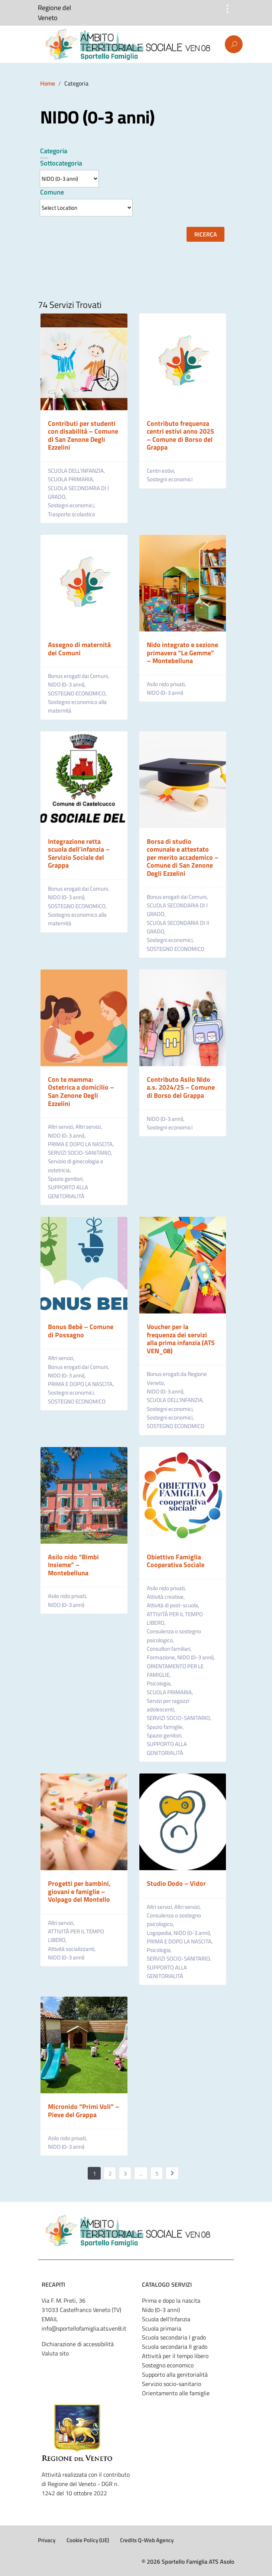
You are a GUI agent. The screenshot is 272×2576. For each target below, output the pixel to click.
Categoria (53, 151)
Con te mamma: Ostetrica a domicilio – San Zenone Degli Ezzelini (81, 1091)
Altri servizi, (61, 1126)
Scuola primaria (161, 2328)
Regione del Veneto (54, 13)
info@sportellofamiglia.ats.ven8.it (84, 2328)
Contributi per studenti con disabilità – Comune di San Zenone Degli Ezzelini (83, 435)
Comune (52, 192)
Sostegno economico (168, 2365)
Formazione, (162, 1657)
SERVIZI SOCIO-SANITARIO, (80, 1152)
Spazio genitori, (66, 1178)
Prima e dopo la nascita (171, 2300)
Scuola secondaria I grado (174, 2337)
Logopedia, (160, 1933)
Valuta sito (55, 2353)
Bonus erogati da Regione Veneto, (177, 1378)
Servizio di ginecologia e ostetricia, (75, 1165)
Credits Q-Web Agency (147, 2540)
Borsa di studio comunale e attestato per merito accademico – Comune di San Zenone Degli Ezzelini (182, 857)
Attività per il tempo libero (175, 2355)
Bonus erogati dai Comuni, (79, 676)
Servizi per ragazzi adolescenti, (168, 1705)
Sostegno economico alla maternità (77, 706)
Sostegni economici (169, 479)
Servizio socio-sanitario (171, 2383)
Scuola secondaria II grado (174, 2346)
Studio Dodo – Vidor (176, 1883)
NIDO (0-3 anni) (165, 692)
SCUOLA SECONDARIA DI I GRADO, (78, 492)
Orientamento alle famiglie (176, 2393)
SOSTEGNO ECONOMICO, (78, 693)
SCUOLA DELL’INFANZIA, (77, 470)
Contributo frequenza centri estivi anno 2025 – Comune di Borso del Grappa (180, 435)
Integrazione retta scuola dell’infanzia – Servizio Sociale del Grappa (79, 853)
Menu (39, 44)
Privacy (46, 2540)
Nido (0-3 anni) (161, 2309)
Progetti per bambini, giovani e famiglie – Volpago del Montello (79, 1891)
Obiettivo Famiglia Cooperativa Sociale (175, 1561)
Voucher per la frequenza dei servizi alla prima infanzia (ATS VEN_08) (181, 1339)
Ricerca (205, 234)
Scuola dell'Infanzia (166, 2319)
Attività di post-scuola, (173, 1605)
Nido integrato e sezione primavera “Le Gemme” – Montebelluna (182, 653)
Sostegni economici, (72, 505)
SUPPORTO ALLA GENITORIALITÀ (68, 1191)
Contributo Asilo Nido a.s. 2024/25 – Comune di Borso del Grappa (181, 1087)
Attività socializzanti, (72, 1949)
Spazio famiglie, (166, 1727)
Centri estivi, (161, 470)
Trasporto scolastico (71, 514)
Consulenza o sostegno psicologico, (174, 1635)
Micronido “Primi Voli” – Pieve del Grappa (83, 2110)
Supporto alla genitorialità (175, 2374)
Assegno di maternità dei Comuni (79, 649)
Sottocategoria (61, 163)
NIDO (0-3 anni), (67, 684)
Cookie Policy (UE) (88, 2540)
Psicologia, (160, 1683)
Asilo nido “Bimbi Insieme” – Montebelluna (73, 1565)
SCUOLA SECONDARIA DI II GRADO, (178, 927)
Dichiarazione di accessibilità (78, 2343)
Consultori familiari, (169, 1648)
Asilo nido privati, (167, 684)
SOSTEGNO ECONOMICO (175, 949)
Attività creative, (166, 1596)
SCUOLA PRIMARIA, (71, 479)
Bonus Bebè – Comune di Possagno (80, 1331)
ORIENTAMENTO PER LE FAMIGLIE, (175, 1670)
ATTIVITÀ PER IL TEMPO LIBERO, (175, 1618)
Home (47, 83)
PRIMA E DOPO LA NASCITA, (81, 1144)
